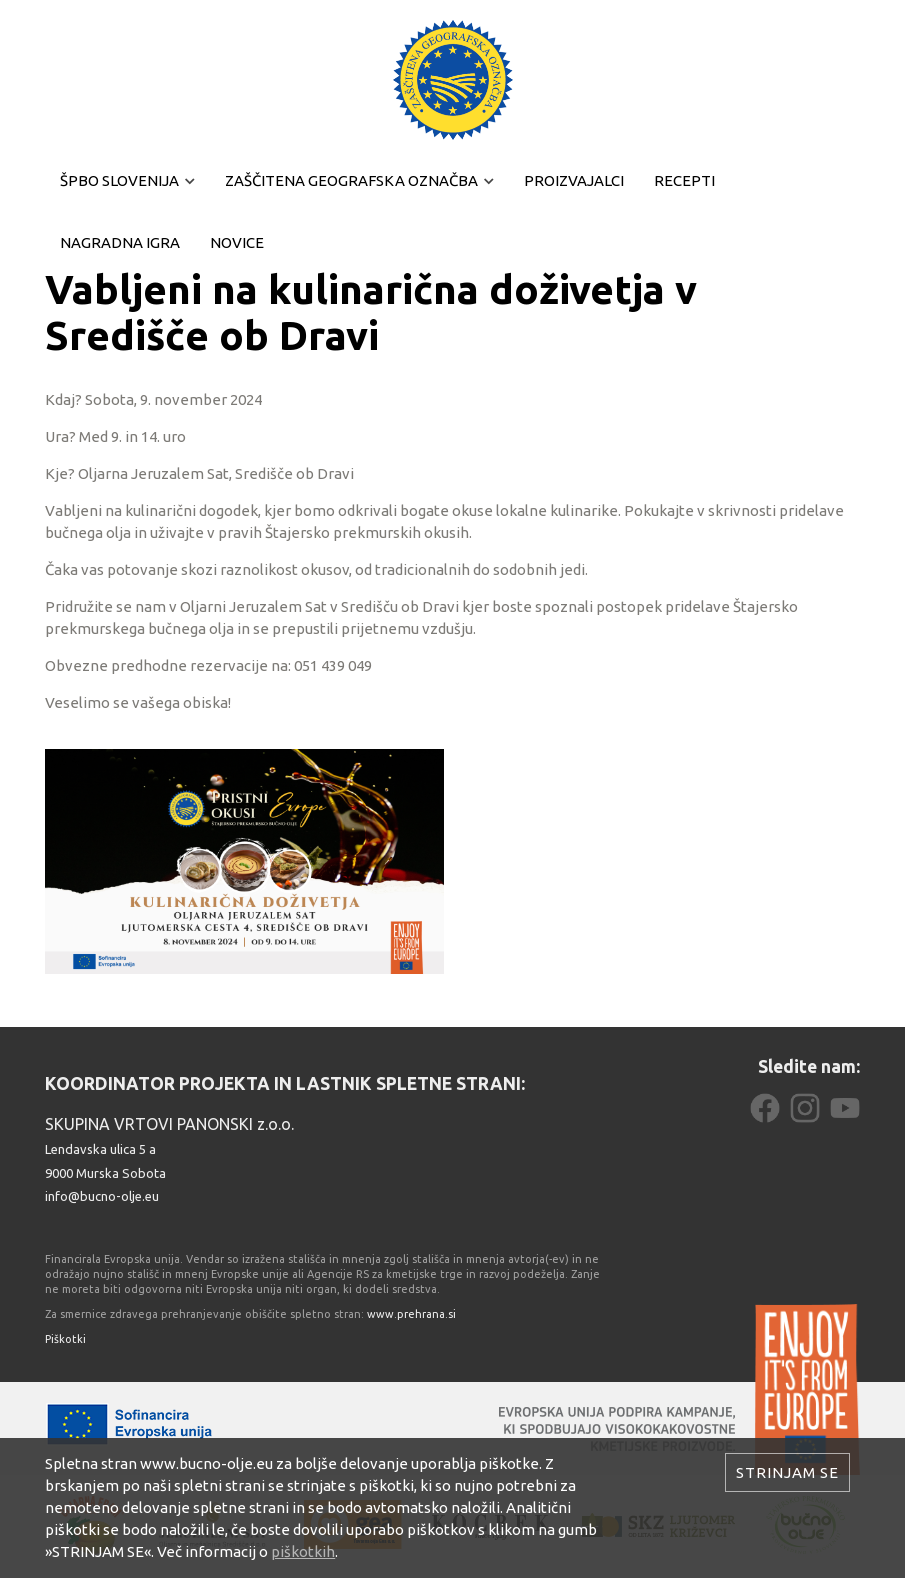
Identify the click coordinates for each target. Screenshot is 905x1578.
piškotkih (303, 1551)
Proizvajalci (574, 180)
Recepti (684, 180)
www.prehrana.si (411, 1314)
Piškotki (65, 1339)
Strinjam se (787, 1472)
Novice (237, 242)
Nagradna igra (120, 242)
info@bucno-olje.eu (102, 1196)
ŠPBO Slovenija (119, 180)
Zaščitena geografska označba (351, 180)
